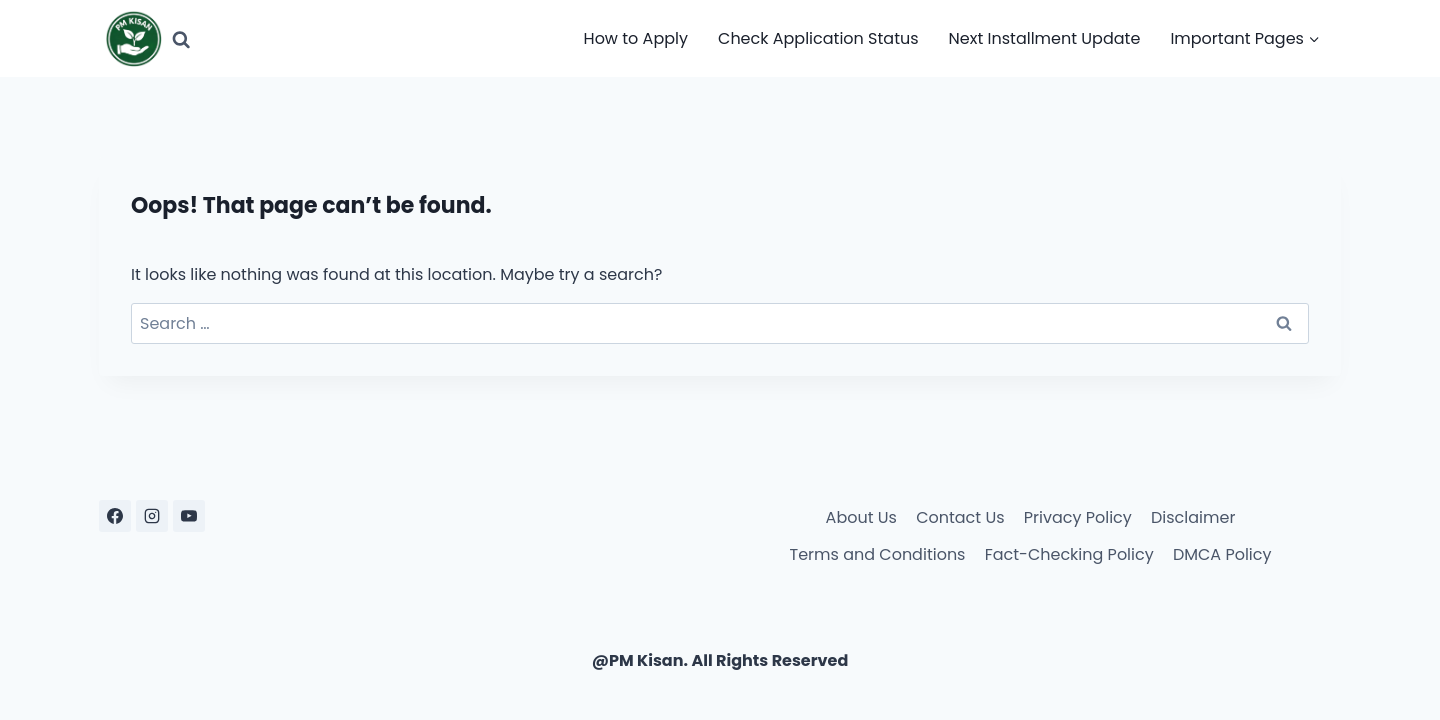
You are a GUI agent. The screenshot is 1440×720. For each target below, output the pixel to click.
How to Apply (636, 38)
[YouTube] (189, 516)
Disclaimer (1193, 517)
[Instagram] (152, 516)
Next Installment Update (1045, 38)
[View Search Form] (181, 38)
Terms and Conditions (878, 554)
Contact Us (960, 517)
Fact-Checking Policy (1069, 554)
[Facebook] (115, 516)
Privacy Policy (1078, 517)
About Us (861, 517)
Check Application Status (818, 38)
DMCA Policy (1222, 554)
